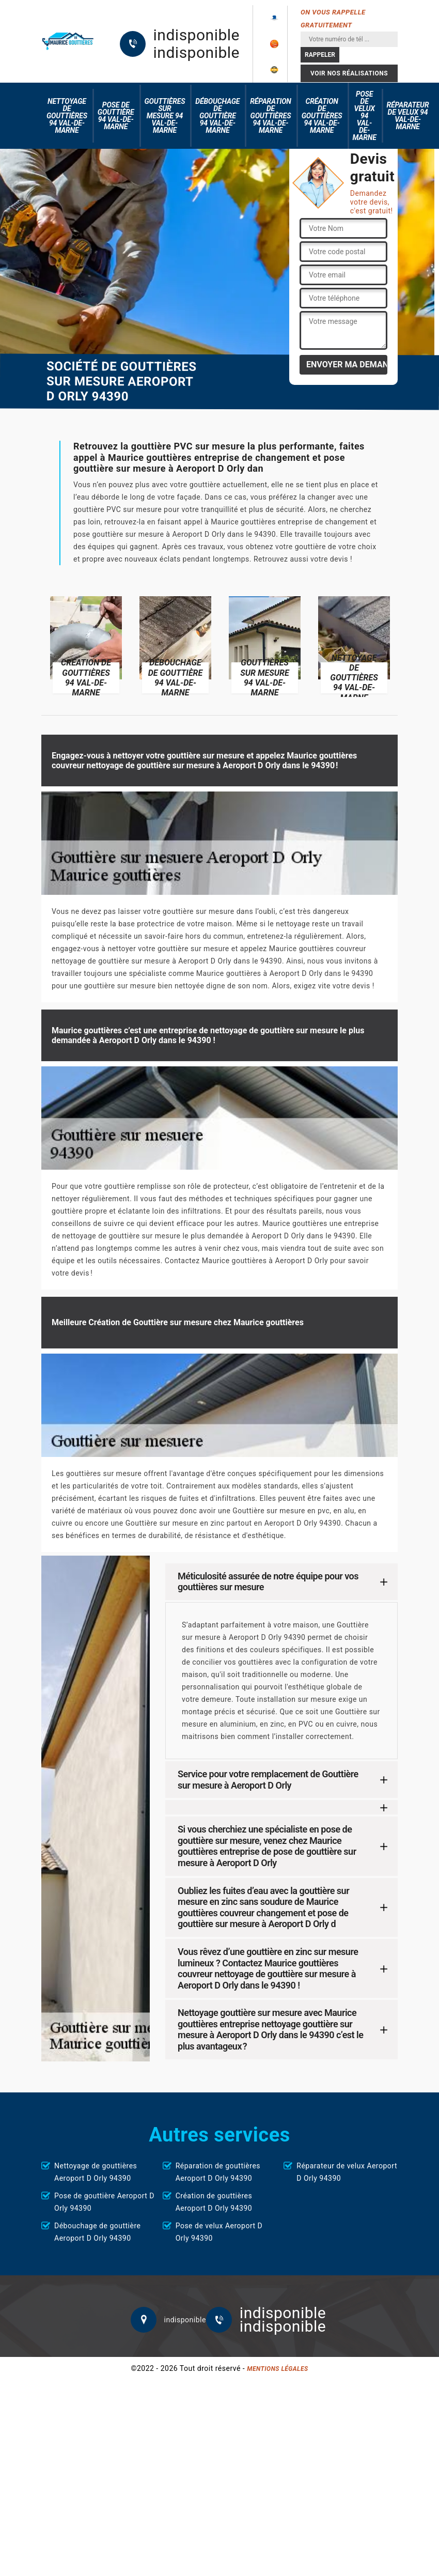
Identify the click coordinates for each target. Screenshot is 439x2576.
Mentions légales (277, 2368)
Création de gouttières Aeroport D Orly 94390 (214, 2202)
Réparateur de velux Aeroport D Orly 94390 (346, 2172)
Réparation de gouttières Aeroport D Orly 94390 (218, 2172)
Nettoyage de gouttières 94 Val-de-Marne (66, 115)
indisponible (196, 35)
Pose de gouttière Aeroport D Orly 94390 (104, 2202)
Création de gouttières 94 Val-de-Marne (322, 115)
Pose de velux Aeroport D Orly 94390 (219, 2232)
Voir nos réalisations (349, 73)
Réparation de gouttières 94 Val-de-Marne (270, 115)
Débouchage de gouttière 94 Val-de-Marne (217, 115)
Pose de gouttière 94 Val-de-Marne (116, 116)
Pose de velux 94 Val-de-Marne (365, 116)
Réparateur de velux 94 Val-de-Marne (408, 116)
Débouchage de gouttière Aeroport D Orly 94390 (97, 2232)
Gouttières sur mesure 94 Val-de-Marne (165, 115)
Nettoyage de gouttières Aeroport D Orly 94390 (95, 2172)
